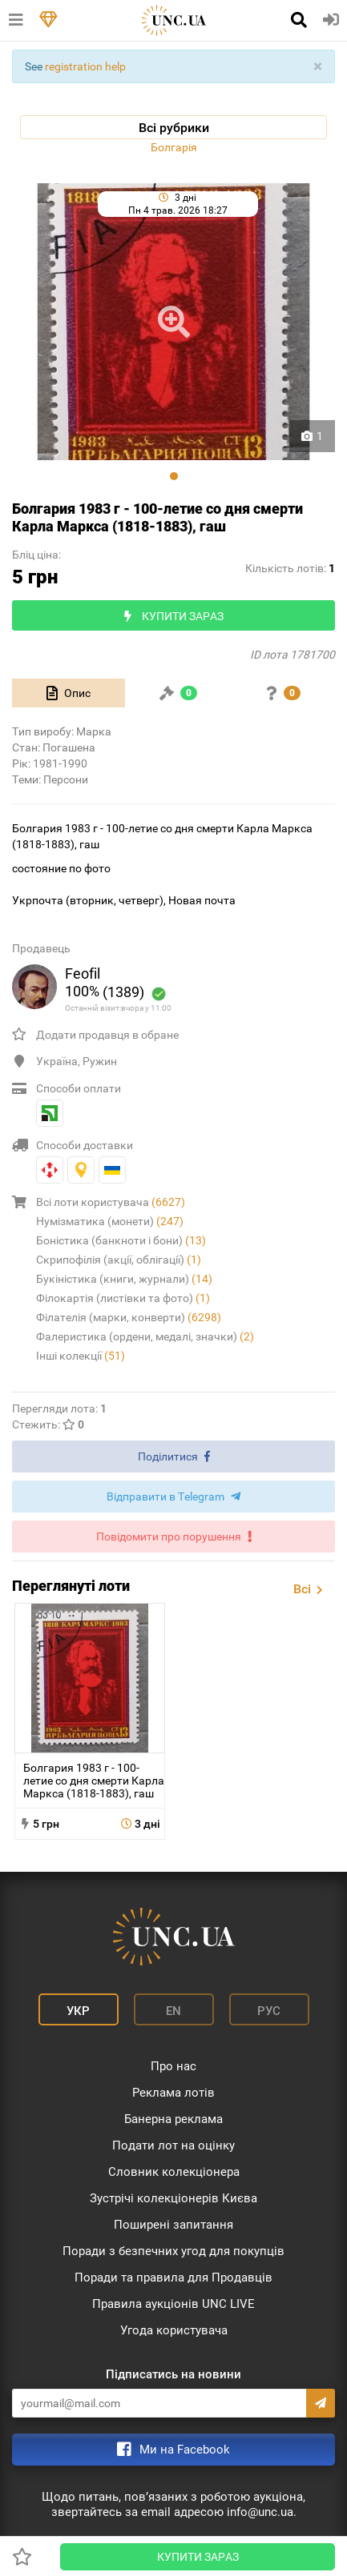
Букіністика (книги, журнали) (124, 1278)
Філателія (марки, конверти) (128, 1317)
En (173, 2011)
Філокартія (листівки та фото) (123, 1298)
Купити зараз (198, 2556)
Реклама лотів (173, 2092)
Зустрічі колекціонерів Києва (173, 2198)
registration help (85, 66)
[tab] (68, 693)
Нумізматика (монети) (110, 1221)
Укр (78, 2011)
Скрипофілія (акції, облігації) (118, 1259)
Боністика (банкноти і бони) (121, 1240)
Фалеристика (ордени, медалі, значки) (145, 1336)
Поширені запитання (173, 2224)
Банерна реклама (173, 2119)
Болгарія (174, 147)
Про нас (173, 2066)
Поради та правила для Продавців (173, 2277)
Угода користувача (174, 2330)
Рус (268, 2011)
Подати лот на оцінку (173, 2145)
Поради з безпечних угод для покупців (173, 2251)
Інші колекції (80, 1355)
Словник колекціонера (174, 2172)
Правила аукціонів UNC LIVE (173, 2304)
